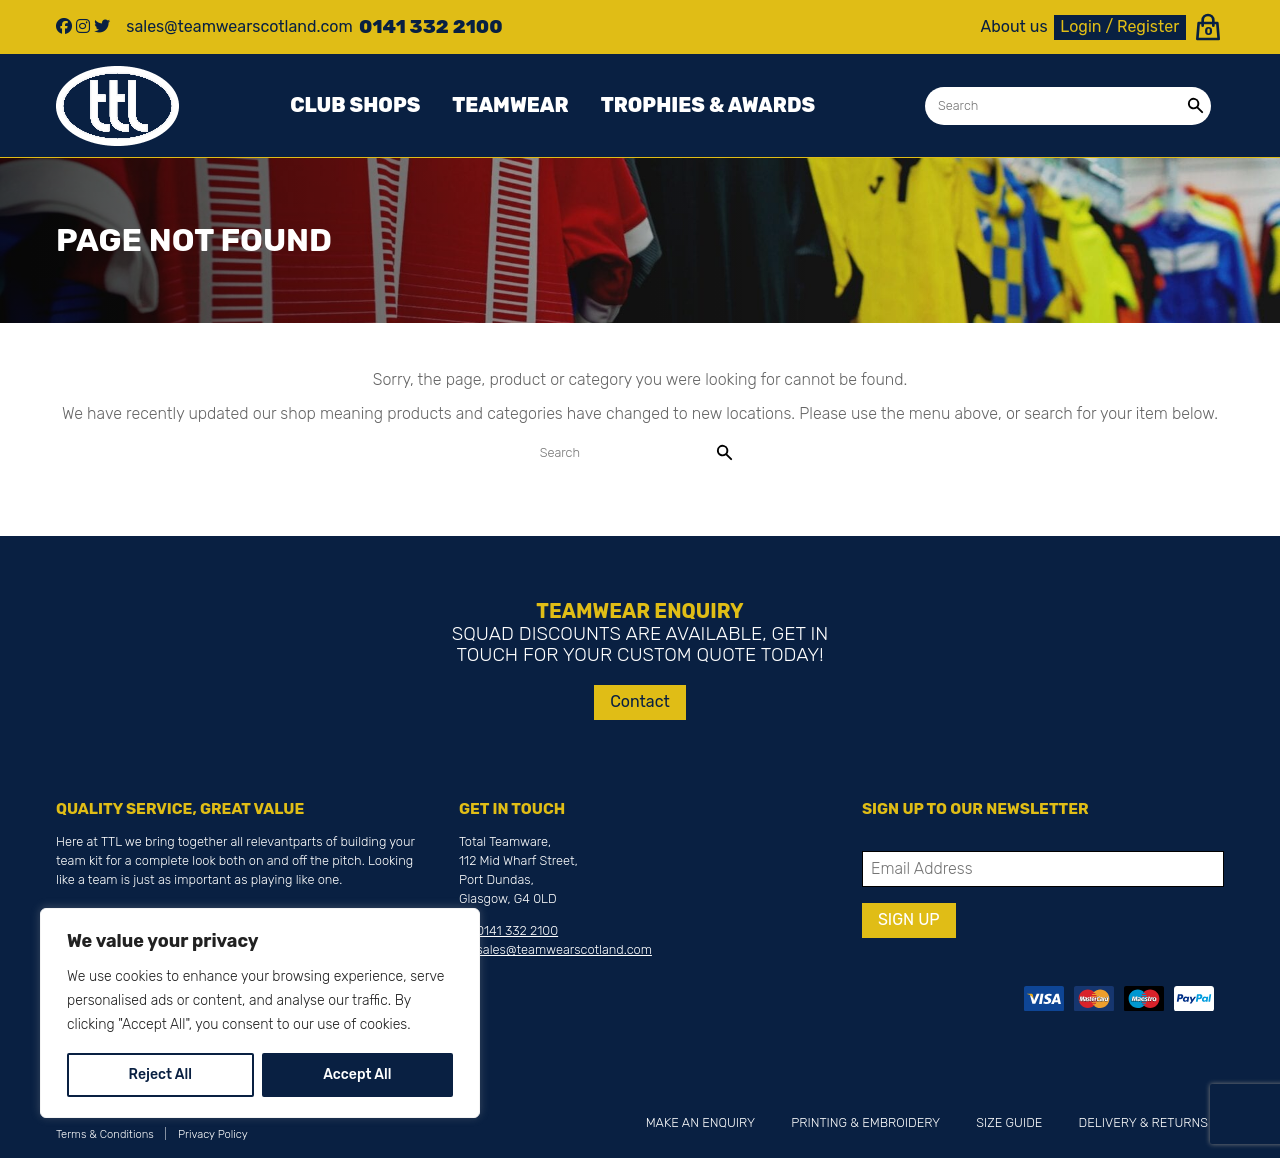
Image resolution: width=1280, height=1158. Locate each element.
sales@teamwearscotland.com (564, 949)
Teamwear (510, 105)
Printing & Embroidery (865, 1122)
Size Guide (1009, 1122)
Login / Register (1119, 26)
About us (1014, 27)
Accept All (357, 1074)
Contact (640, 701)
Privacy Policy (213, 1134)
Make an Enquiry (700, 1122)
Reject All (160, 1074)
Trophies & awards (708, 105)
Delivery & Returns (1143, 1122)
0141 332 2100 (517, 930)
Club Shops (355, 105)
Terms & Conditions (105, 1134)
